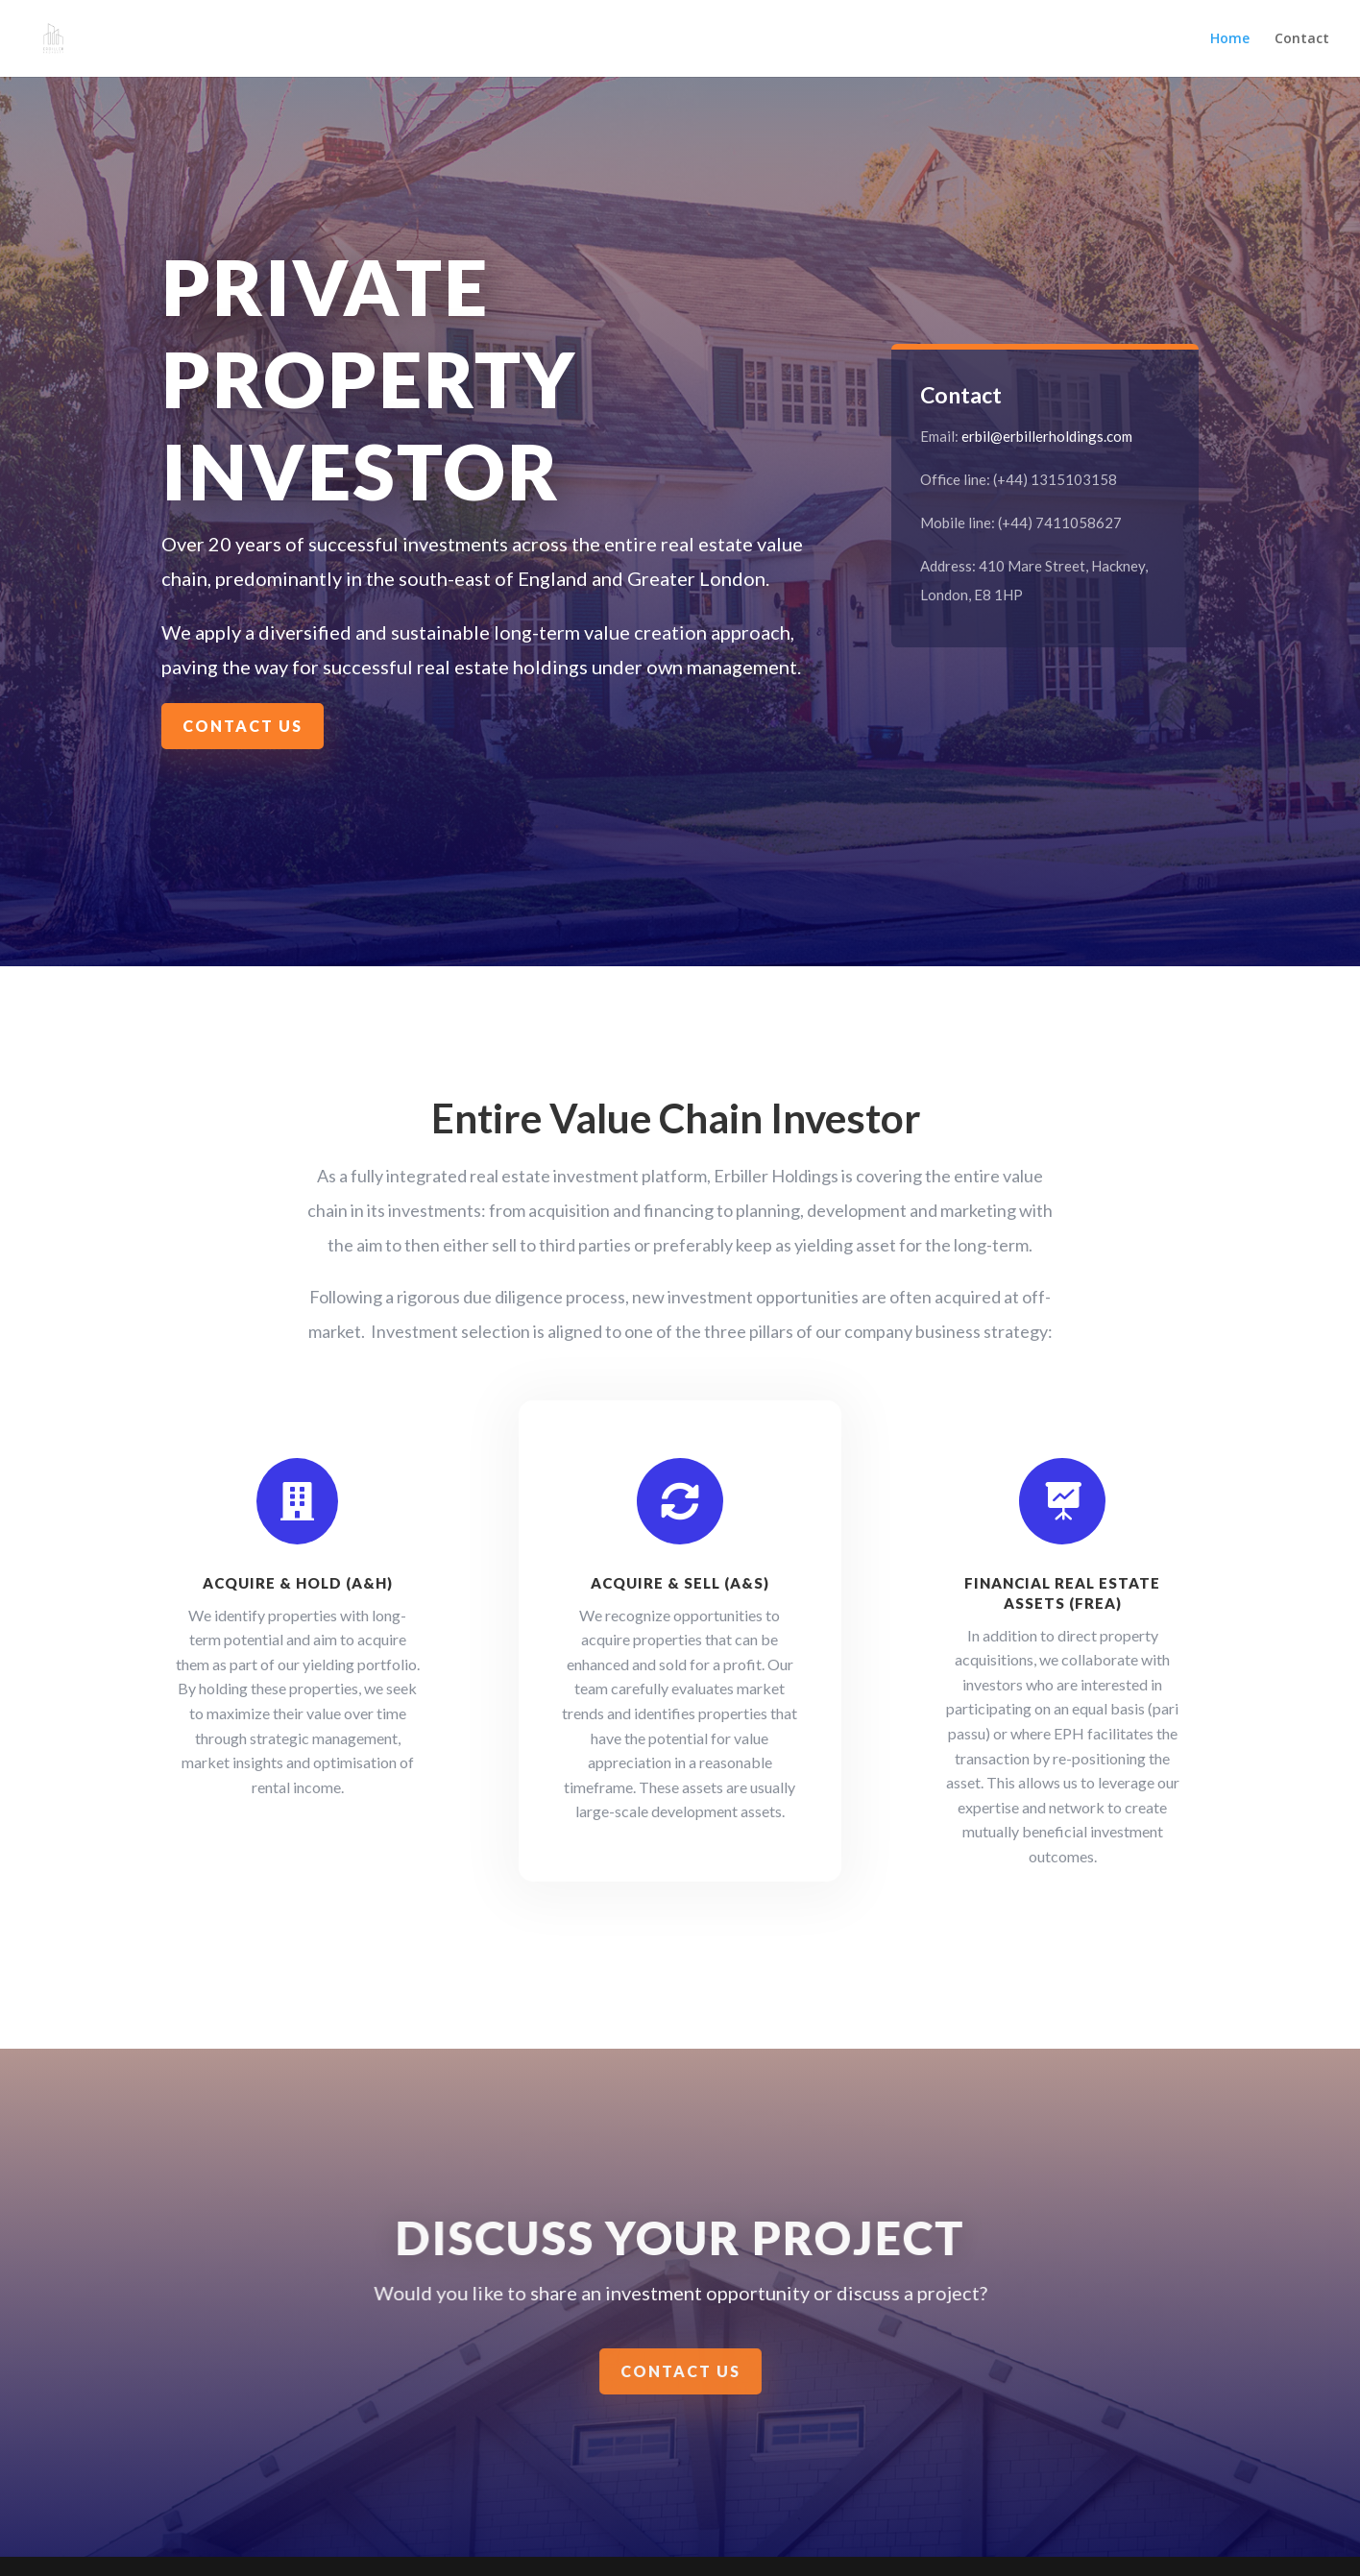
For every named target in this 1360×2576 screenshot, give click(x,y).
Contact (1302, 39)
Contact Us (243, 726)
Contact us (681, 2372)
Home (1230, 39)
